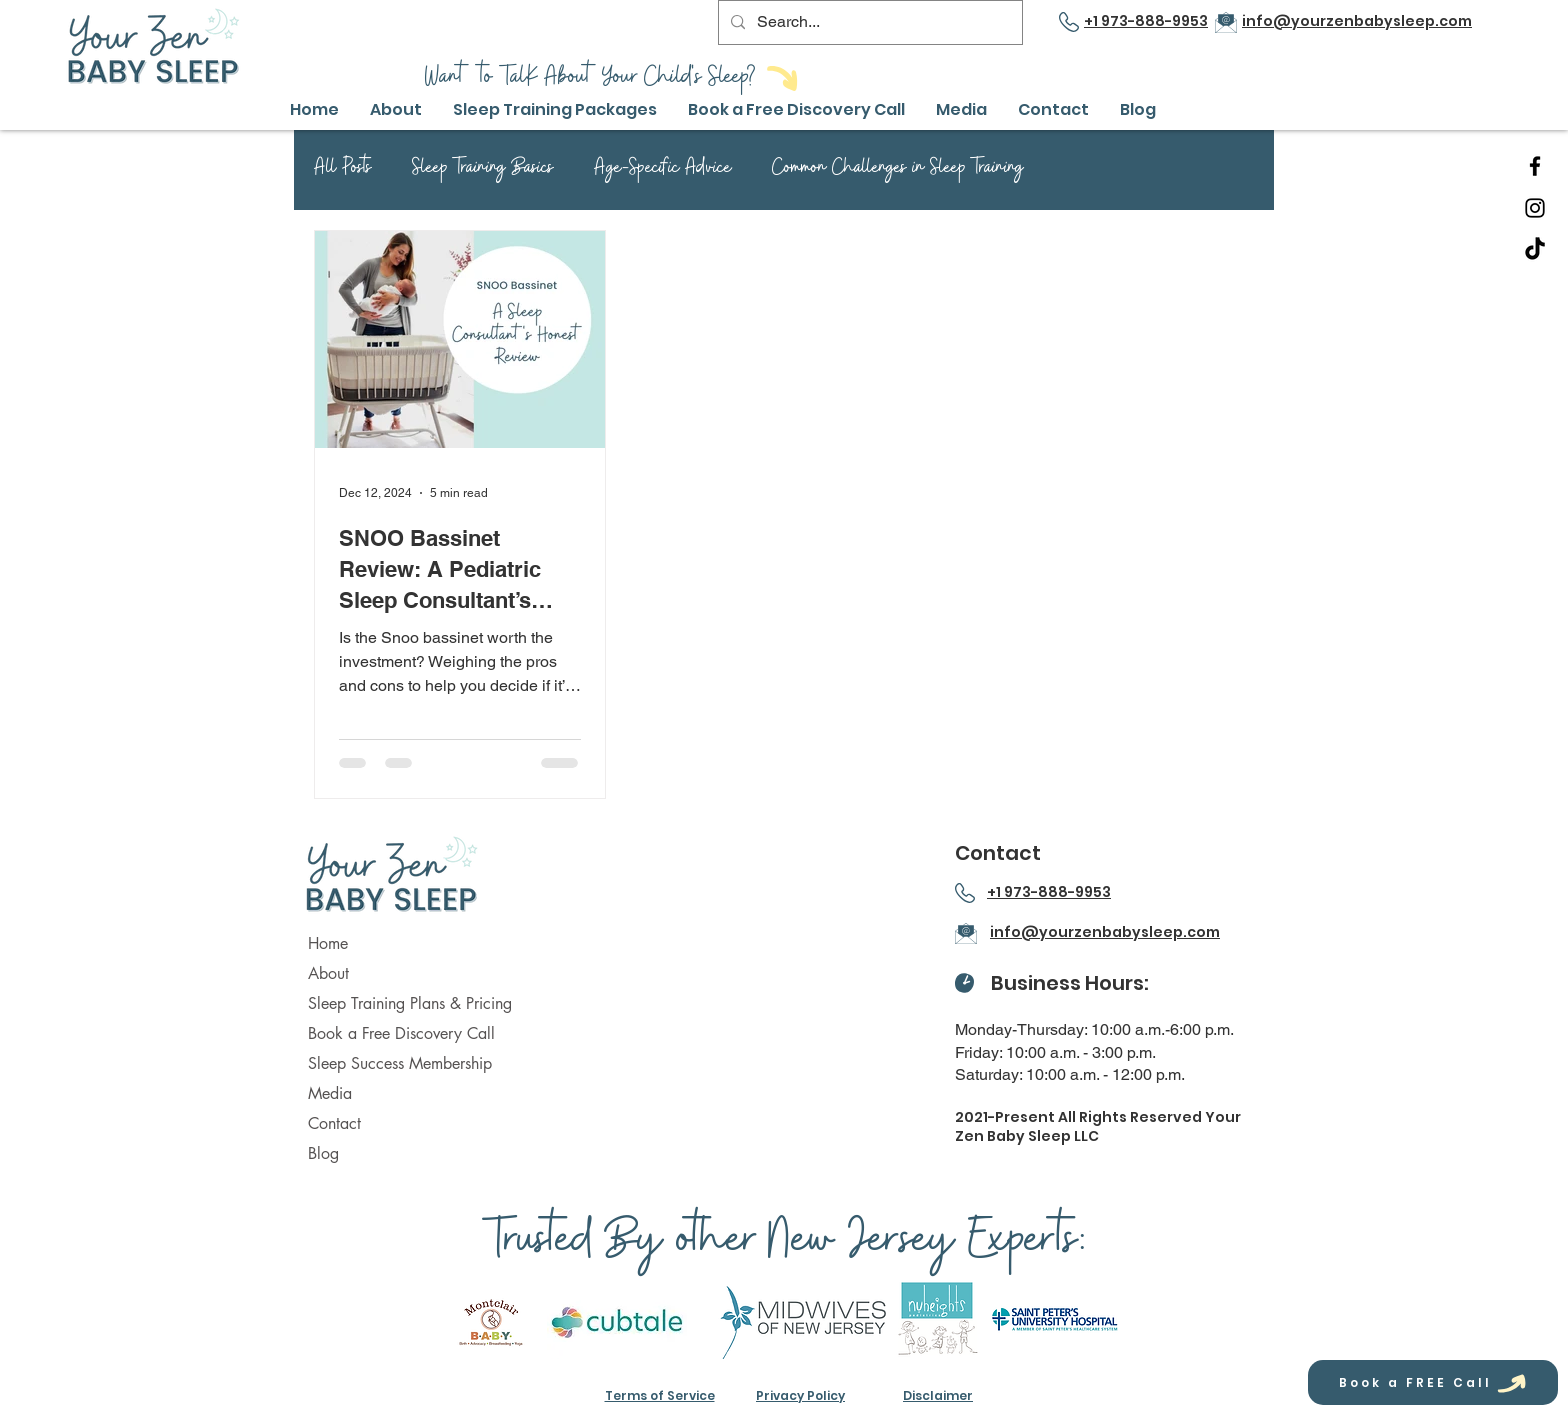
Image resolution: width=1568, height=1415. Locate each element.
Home (328, 943)
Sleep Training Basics (483, 170)
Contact (334, 1123)
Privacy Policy (800, 1395)
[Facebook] (1535, 166)
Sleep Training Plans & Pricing (410, 1003)
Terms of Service (660, 1395)
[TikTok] (1535, 250)
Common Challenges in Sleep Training (898, 170)
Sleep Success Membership (400, 1063)
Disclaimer (938, 1395)
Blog (323, 1153)
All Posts (343, 170)
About (328, 973)
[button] (555, 109)
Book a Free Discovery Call (401, 1033)
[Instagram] (1535, 208)
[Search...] (868, 22)
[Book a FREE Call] (1433, 1382)
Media (330, 1093)
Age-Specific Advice (663, 170)
